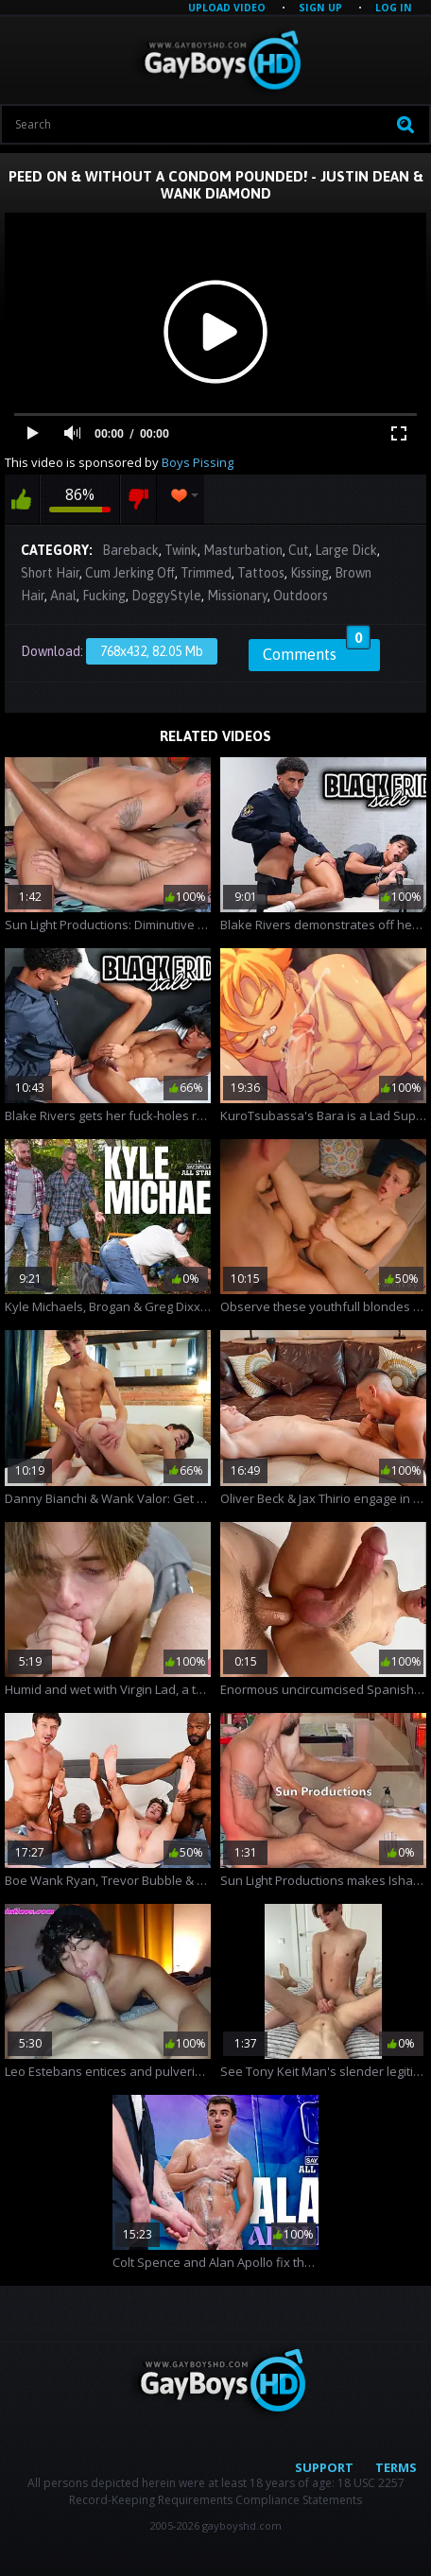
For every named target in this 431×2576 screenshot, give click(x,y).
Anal (63, 595)
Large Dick (346, 550)
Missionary (237, 595)
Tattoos (260, 572)
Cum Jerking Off (130, 572)
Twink (181, 550)
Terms (396, 2467)
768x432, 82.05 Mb (151, 651)
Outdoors (300, 595)
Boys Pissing (197, 462)
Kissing (309, 572)
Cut (298, 550)
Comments (317, 651)
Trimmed (206, 572)
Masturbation (243, 550)
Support (324, 2467)
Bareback (130, 550)
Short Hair (50, 572)
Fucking (104, 595)
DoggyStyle (166, 595)
